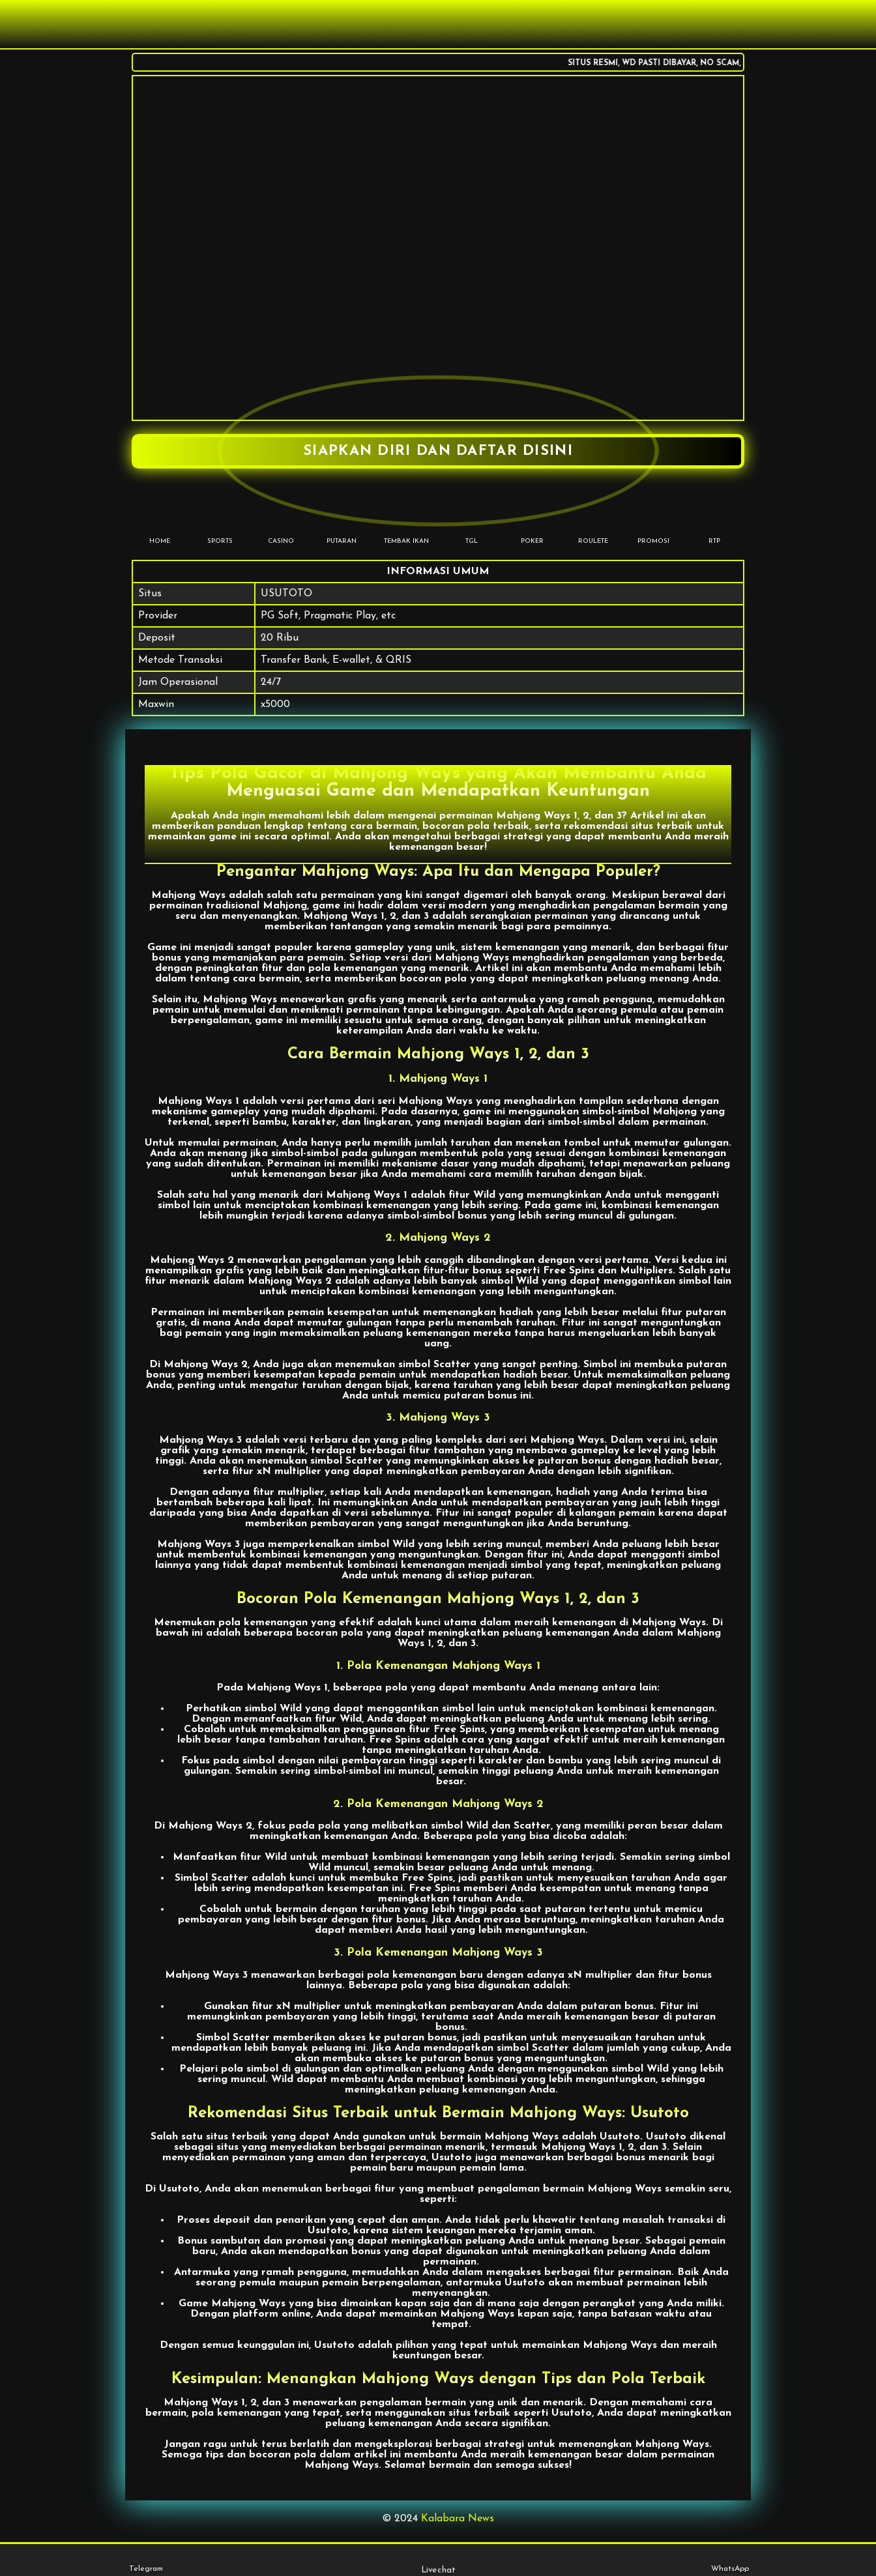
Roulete (593, 521)
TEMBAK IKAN (406, 521)
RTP (714, 521)
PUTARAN (341, 521)
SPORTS (220, 521)
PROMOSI (653, 521)
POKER (532, 521)
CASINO (281, 521)
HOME (159, 521)
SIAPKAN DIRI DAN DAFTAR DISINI (438, 451)
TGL (471, 521)
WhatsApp (730, 2560)
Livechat (437, 2560)
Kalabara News (457, 2518)
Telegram (146, 2560)
